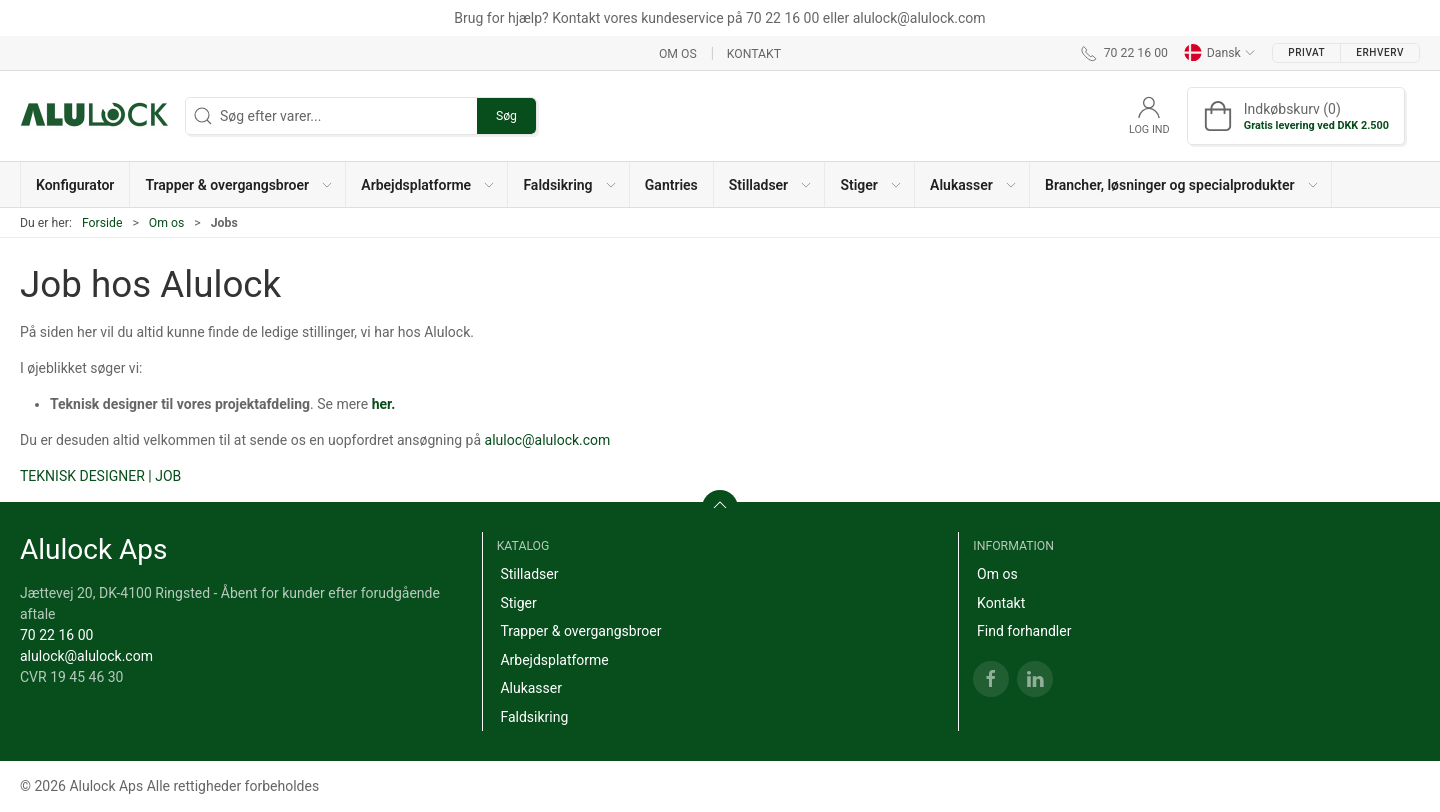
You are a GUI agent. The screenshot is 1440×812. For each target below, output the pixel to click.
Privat (1306, 52)
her (381, 404)
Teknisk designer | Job (100, 476)
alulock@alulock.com (86, 656)
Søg (506, 116)
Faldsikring (534, 717)
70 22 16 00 (56, 635)
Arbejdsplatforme (554, 660)
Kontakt (754, 53)
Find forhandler (1024, 631)
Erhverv (1380, 52)
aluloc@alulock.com (548, 440)
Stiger (518, 603)
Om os (678, 53)
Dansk (1220, 53)
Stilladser (529, 574)
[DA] (95, 116)
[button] (238, 184)
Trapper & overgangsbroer (580, 631)
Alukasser (531, 688)
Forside (102, 223)
